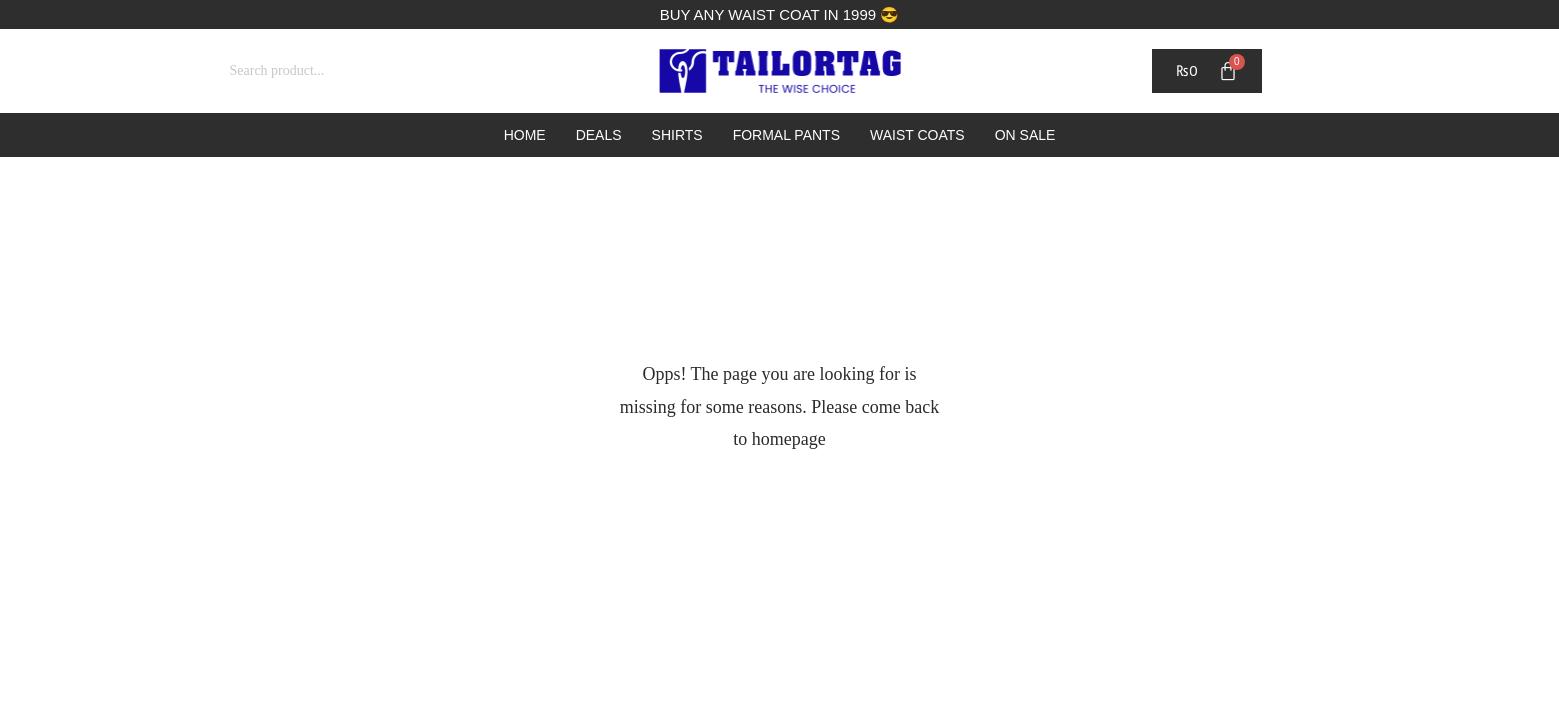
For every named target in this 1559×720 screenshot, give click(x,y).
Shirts (677, 135)
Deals (599, 135)
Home (525, 135)
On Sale (1025, 135)
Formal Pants (786, 135)
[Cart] (1206, 71)
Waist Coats (917, 135)
